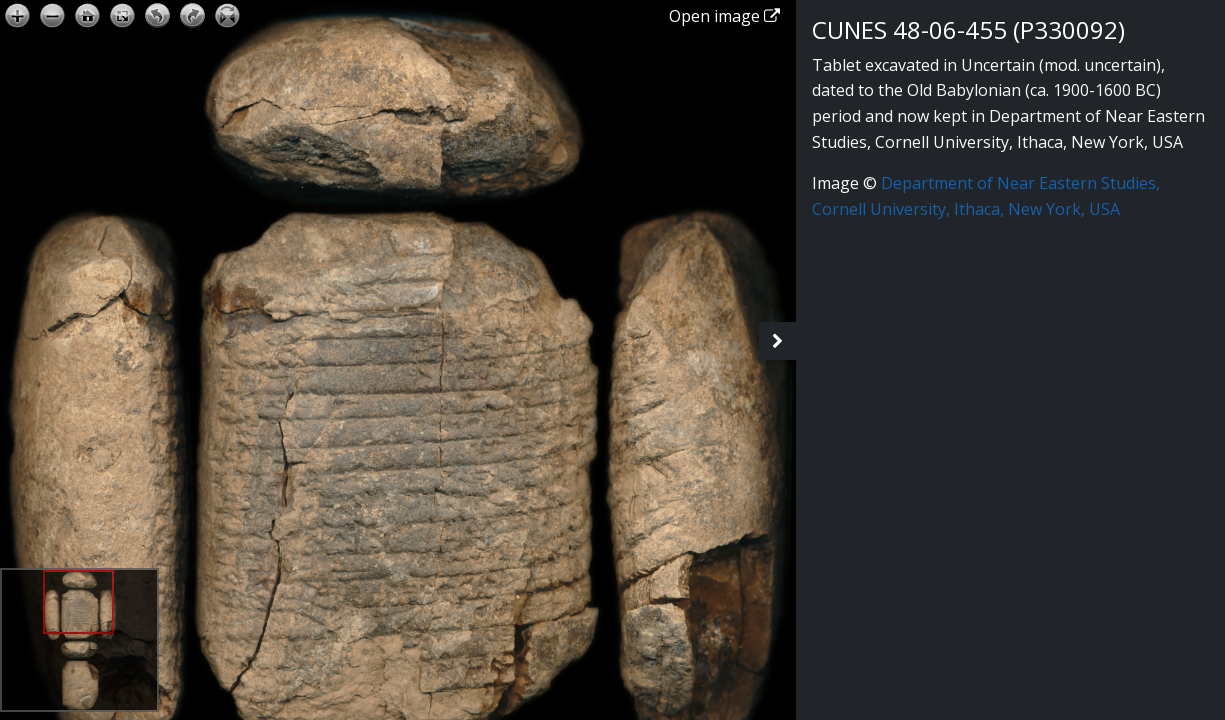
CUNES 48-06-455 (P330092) (968, 29)
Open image (724, 16)
